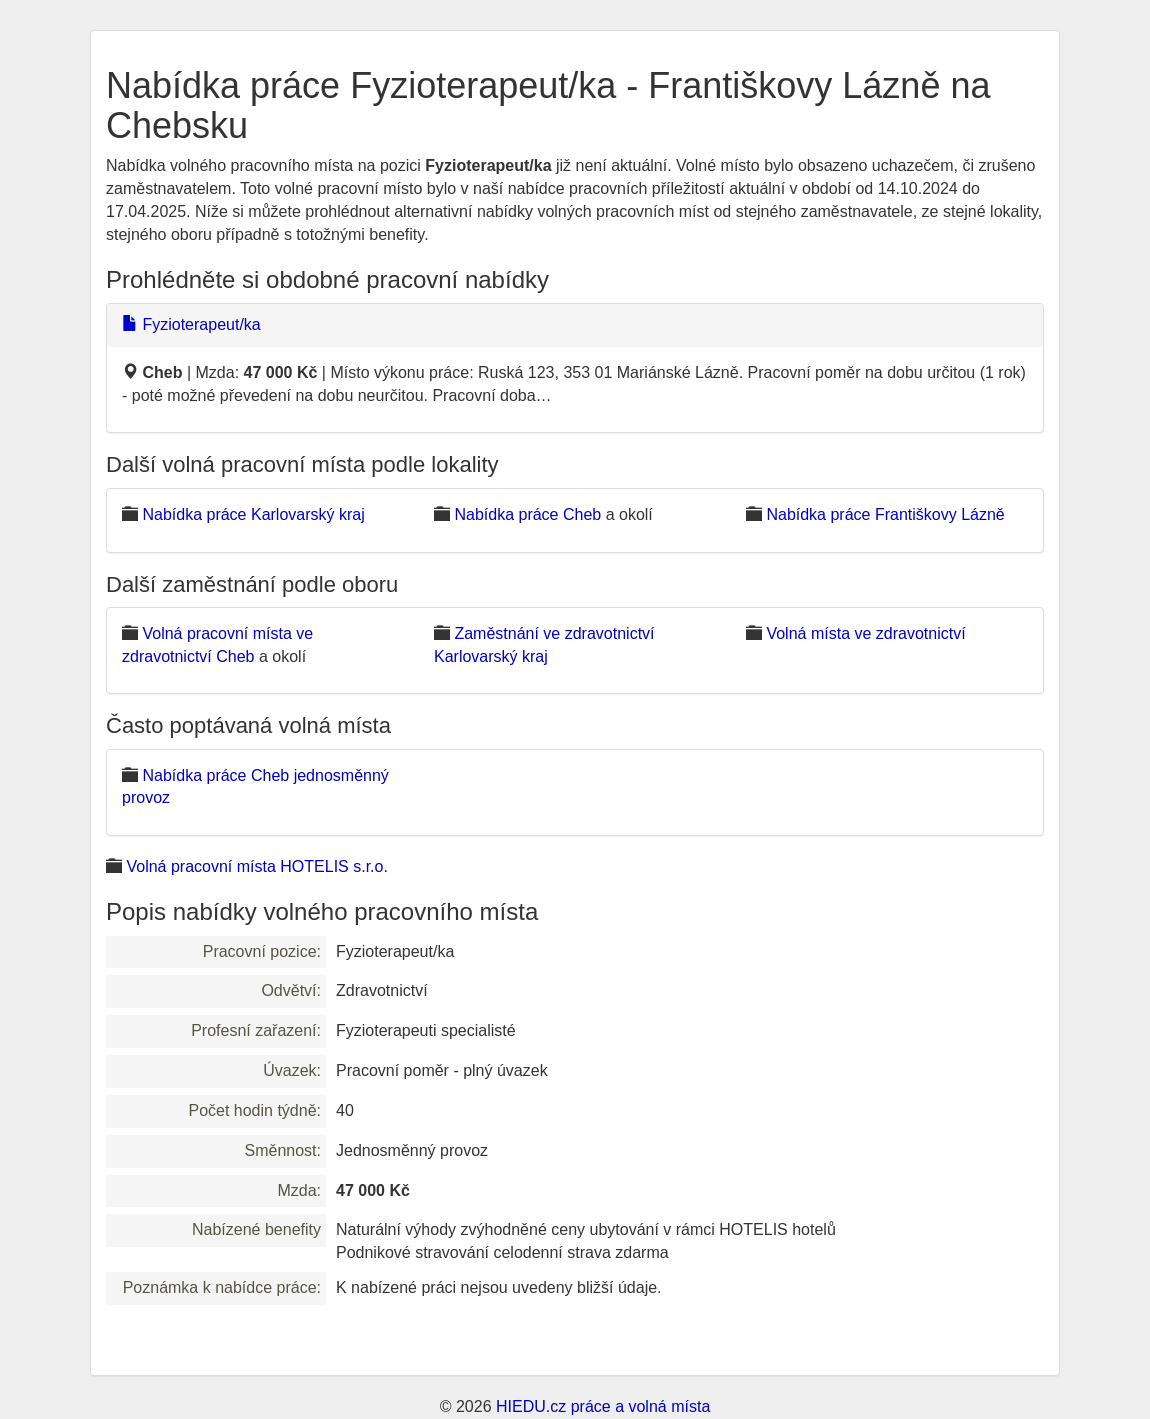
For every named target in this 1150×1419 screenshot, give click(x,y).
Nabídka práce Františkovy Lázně (885, 514)
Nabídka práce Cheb (527, 514)
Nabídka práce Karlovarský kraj (253, 514)
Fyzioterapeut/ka (191, 324)
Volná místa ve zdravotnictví (865, 633)
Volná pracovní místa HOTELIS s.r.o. (256, 866)
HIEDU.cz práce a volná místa (603, 1406)
